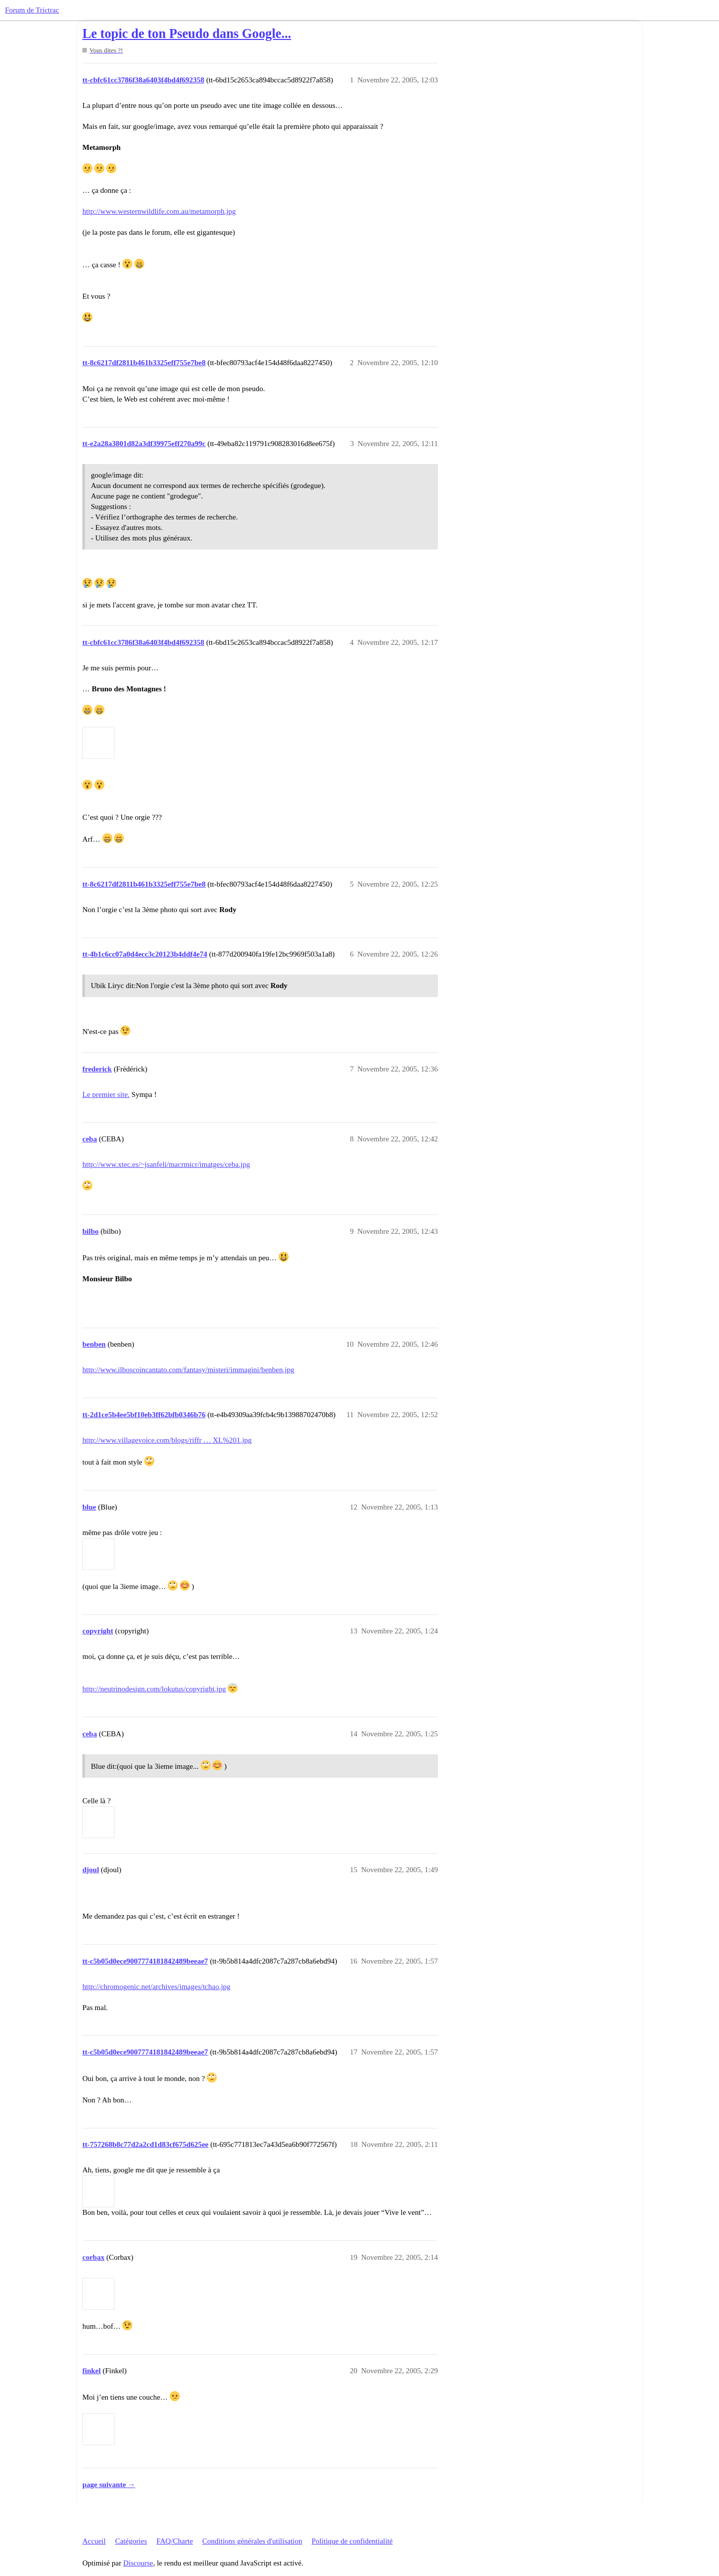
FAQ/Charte (174, 2541)
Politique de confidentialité (352, 2541)
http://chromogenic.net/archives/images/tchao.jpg (156, 1987)
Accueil (94, 2541)
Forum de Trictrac (32, 10)
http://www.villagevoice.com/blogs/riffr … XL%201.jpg (167, 1440)
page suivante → (108, 2485)
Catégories (131, 2541)
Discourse (138, 2563)
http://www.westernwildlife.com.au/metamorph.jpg (159, 211)
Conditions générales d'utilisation (252, 2541)
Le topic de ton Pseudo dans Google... (186, 33)
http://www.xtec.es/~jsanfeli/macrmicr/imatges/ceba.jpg (166, 1164)
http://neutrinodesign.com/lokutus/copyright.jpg (154, 1689)
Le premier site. (106, 1094)
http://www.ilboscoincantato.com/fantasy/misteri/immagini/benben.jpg (188, 1370)
